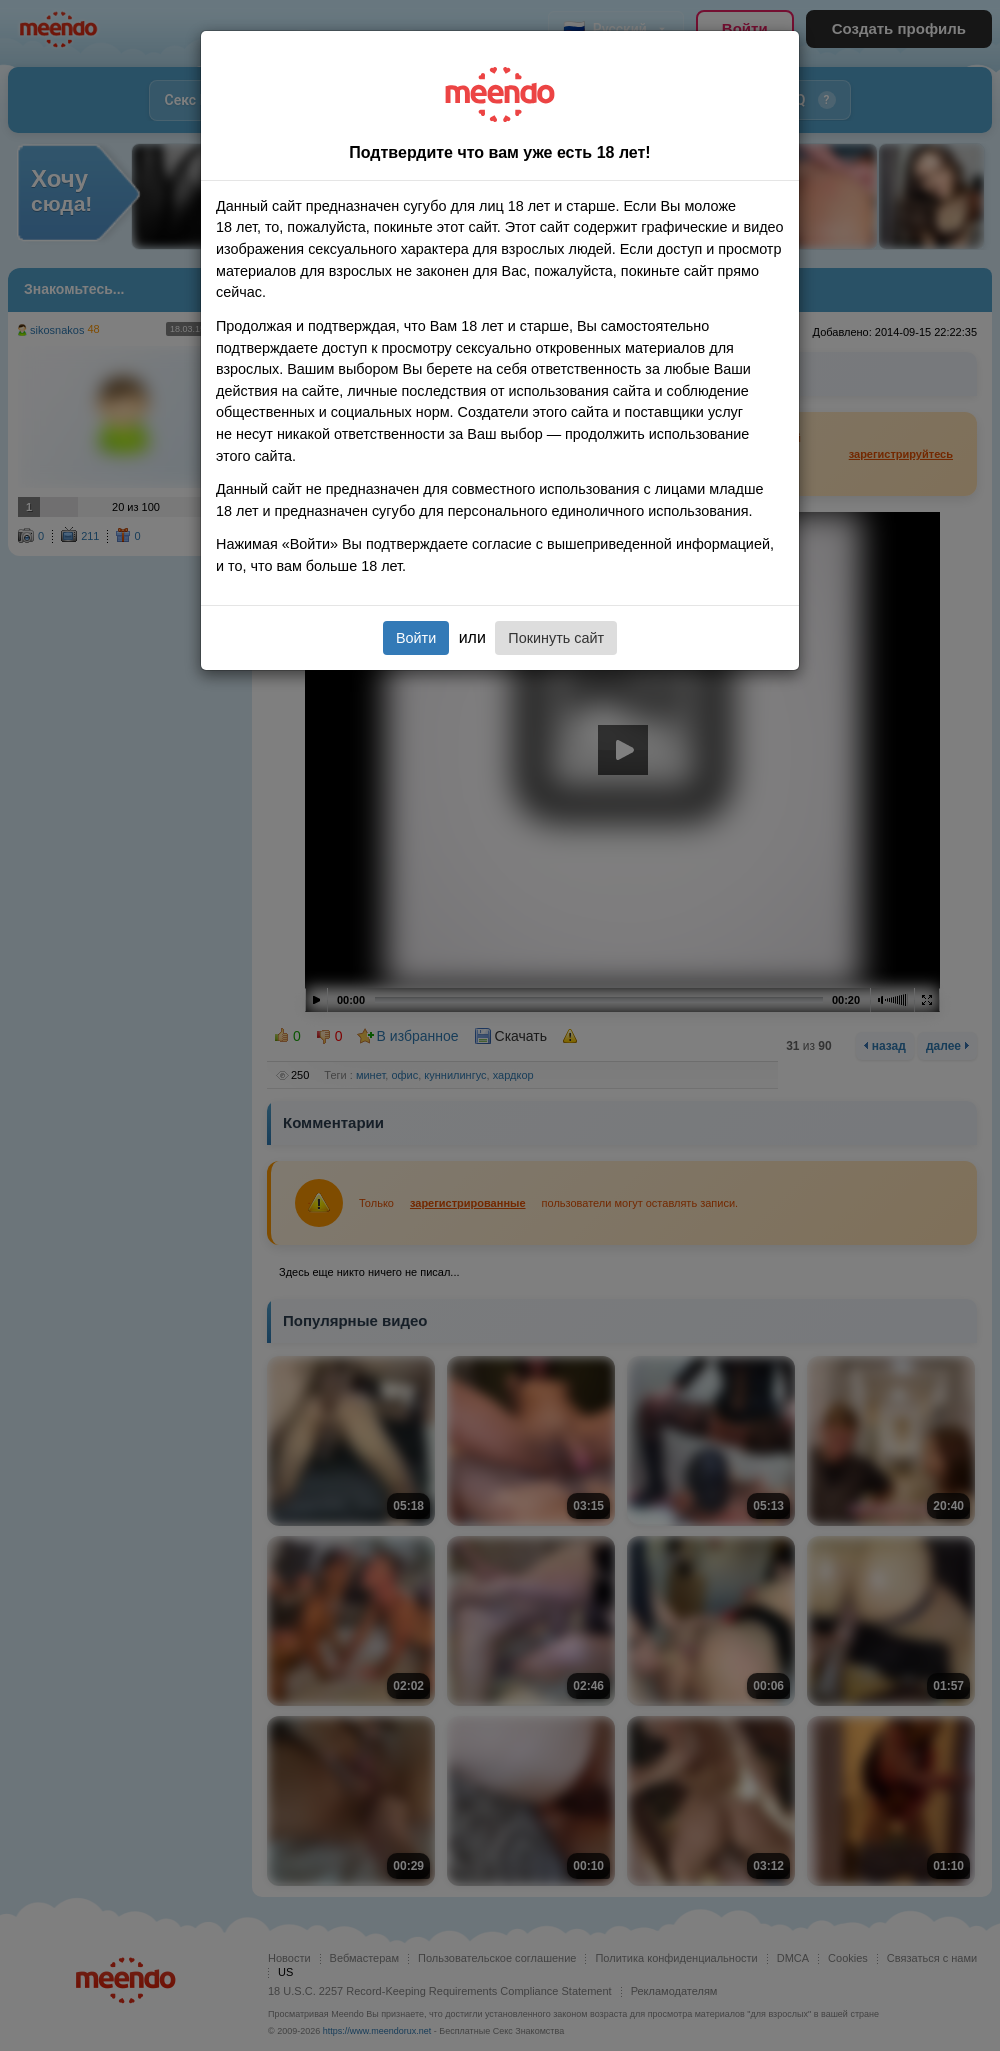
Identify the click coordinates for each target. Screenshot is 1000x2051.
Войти (416, 638)
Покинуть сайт (556, 638)
